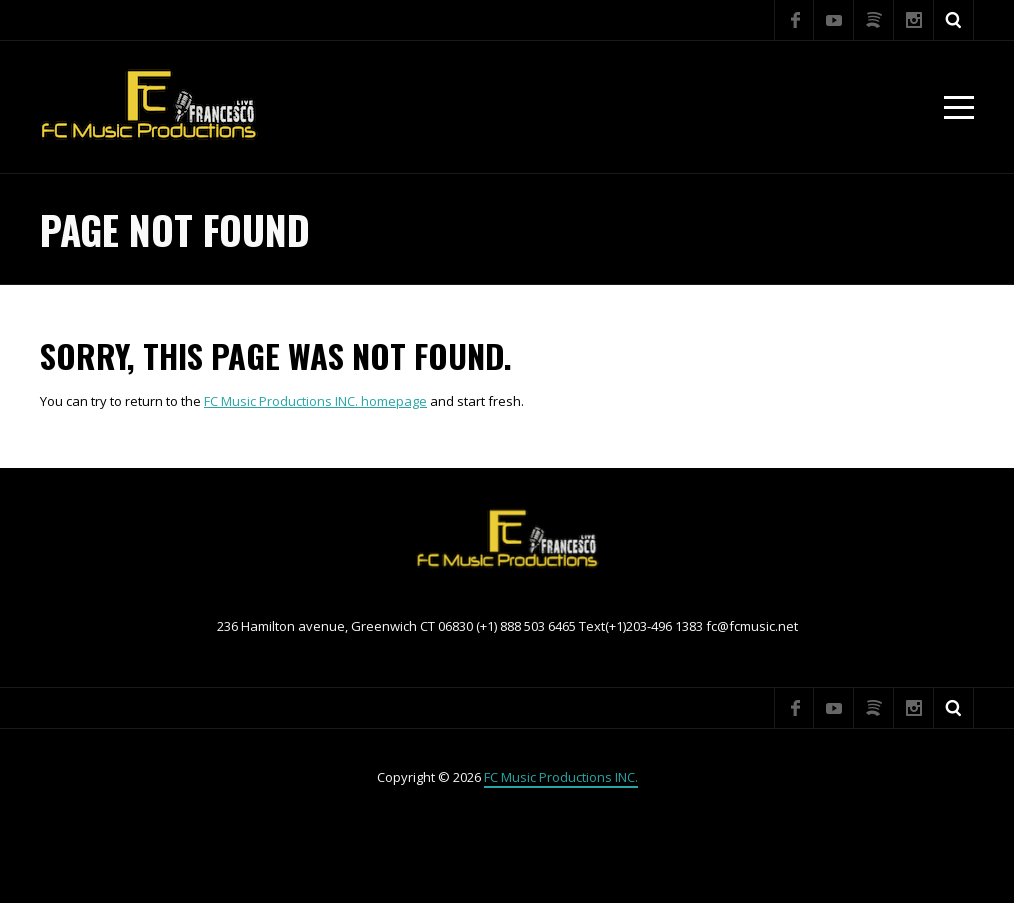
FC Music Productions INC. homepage (315, 401)
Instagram (914, 20)
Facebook (794, 20)
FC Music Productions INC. (561, 777)
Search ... (954, 20)
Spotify (874, 20)
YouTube (834, 20)
